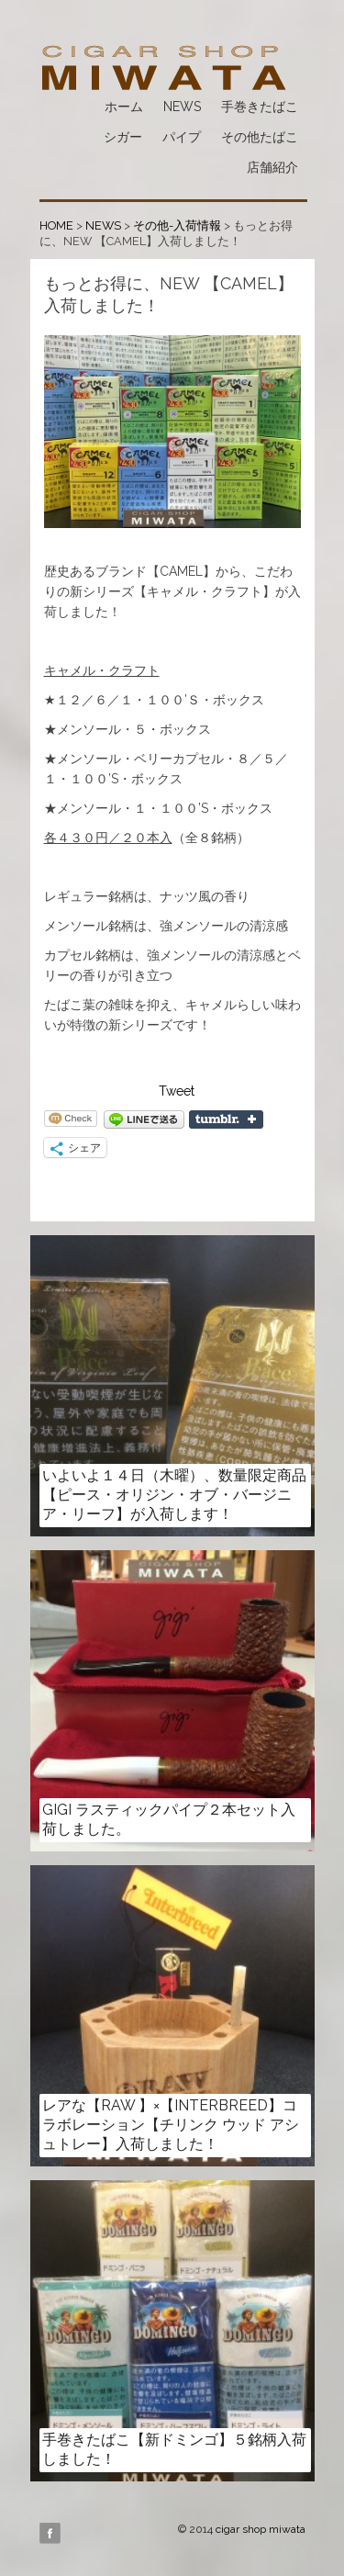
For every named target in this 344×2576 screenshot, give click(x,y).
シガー (123, 136)
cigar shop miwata (260, 2529)
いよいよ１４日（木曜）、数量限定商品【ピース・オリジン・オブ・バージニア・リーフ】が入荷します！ (174, 1495)
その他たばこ (259, 136)
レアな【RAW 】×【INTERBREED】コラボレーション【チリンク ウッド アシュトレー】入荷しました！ (170, 2125)
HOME (56, 225)
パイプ (181, 136)
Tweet (176, 1091)
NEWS (182, 106)
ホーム (124, 106)
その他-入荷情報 (177, 225)
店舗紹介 (272, 167)
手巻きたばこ (259, 106)
